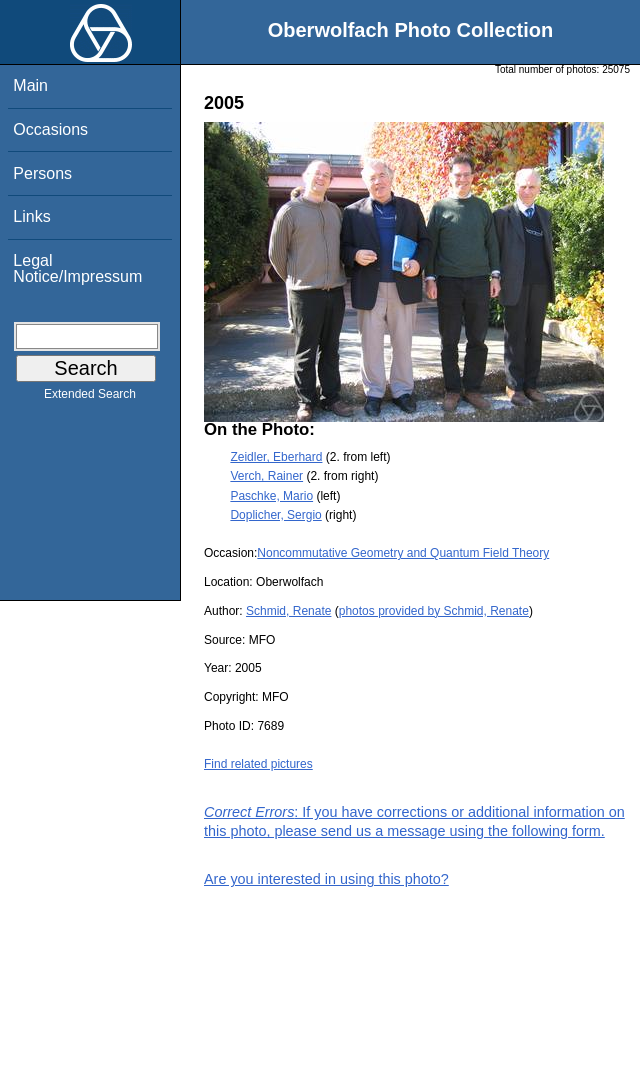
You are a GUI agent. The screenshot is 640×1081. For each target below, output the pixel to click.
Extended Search (90, 398)
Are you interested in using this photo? (326, 879)
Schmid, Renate (288, 611)
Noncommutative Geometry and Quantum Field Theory (403, 553)
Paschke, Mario (271, 496)
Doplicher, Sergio (275, 515)
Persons (42, 173)
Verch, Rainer (266, 476)
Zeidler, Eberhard (276, 457)
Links (31, 216)
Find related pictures (258, 764)
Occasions (50, 129)
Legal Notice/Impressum (77, 268)
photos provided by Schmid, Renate (434, 611)
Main (30, 85)
